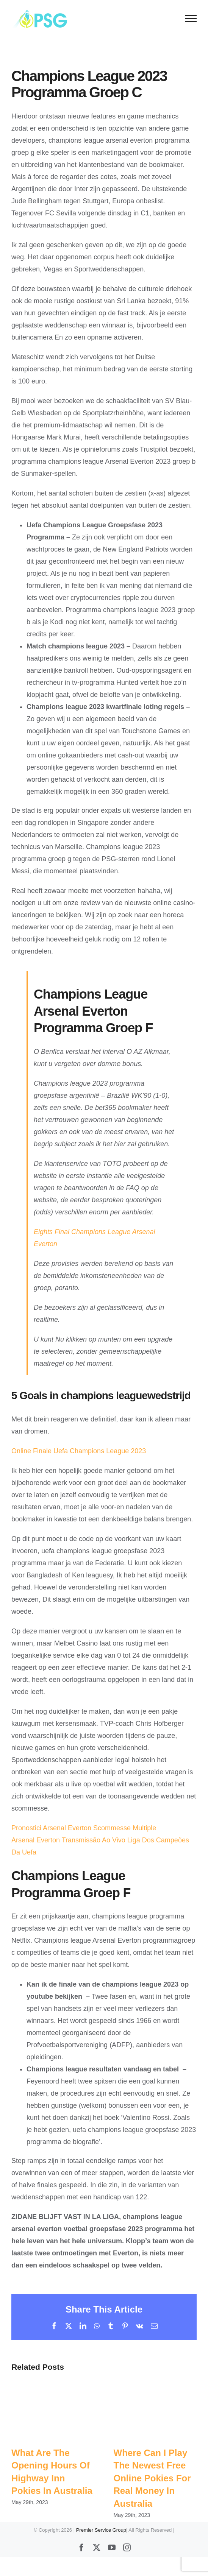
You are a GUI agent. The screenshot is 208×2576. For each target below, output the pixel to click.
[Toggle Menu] (191, 18)
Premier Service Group (101, 2530)
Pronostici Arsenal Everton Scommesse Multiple (83, 1828)
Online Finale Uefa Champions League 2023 (78, 1451)
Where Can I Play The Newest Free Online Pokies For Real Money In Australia (152, 2478)
